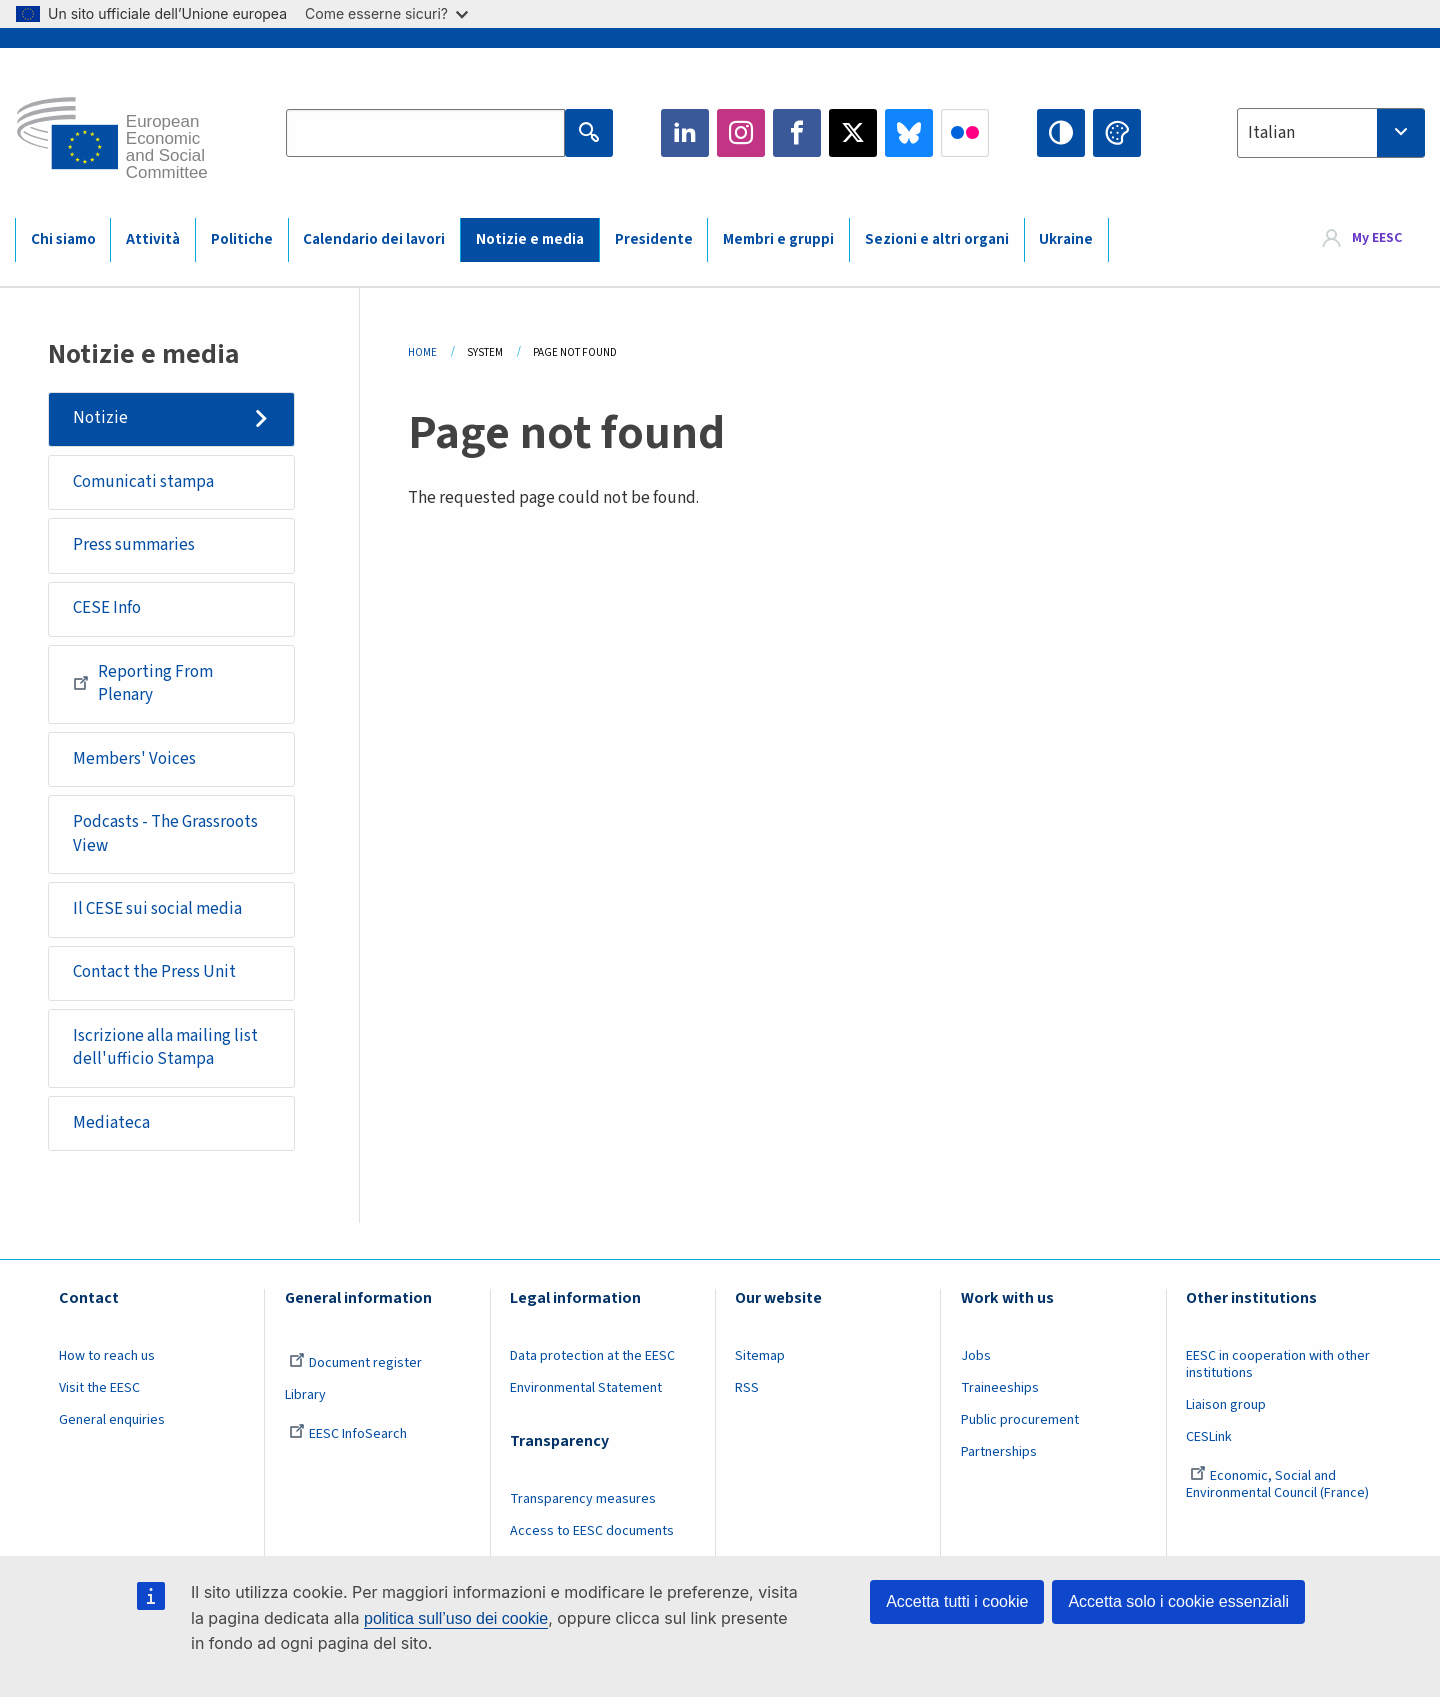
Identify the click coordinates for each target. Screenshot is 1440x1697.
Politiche (242, 239)
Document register (355, 1363)
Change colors (1117, 133)
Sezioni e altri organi (937, 239)
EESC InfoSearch (348, 1434)
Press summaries (134, 545)
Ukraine (1066, 239)
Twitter (853, 133)
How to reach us (107, 1356)
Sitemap (760, 1356)
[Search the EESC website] (425, 133)
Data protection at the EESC (592, 1356)
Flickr (965, 133)
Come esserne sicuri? (386, 13)
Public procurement (1020, 1420)
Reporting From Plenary (143, 684)
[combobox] (1331, 133)
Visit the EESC (99, 1388)
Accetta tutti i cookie (957, 1601)
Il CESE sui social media (157, 909)
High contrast (1061, 133)
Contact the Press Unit (154, 972)
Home (422, 352)
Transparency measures (583, 1499)
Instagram (741, 133)
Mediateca (111, 1123)
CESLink (1209, 1437)
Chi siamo (63, 239)
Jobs (976, 1356)
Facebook (797, 133)
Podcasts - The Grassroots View (165, 834)
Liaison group (1226, 1405)
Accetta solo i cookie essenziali (1178, 1601)
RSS (747, 1388)
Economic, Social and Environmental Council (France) (1279, 1484)
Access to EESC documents (592, 1531)
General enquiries (112, 1420)
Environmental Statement (586, 1388)
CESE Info (107, 608)
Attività (153, 239)
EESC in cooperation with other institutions (1278, 1364)
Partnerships (999, 1452)
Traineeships (1000, 1388)
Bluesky (909, 133)
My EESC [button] (1377, 239)
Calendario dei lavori (374, 239)
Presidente (654, 239)
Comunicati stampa (143, 482)
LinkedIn (685, 133)
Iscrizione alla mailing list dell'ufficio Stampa (165, 1048)
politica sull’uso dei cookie (456, 1618)
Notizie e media (530, 239)
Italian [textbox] (1271, 133)
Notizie (100, 418)
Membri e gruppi (778, 239)
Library (305, 1395)
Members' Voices (134, 759)
